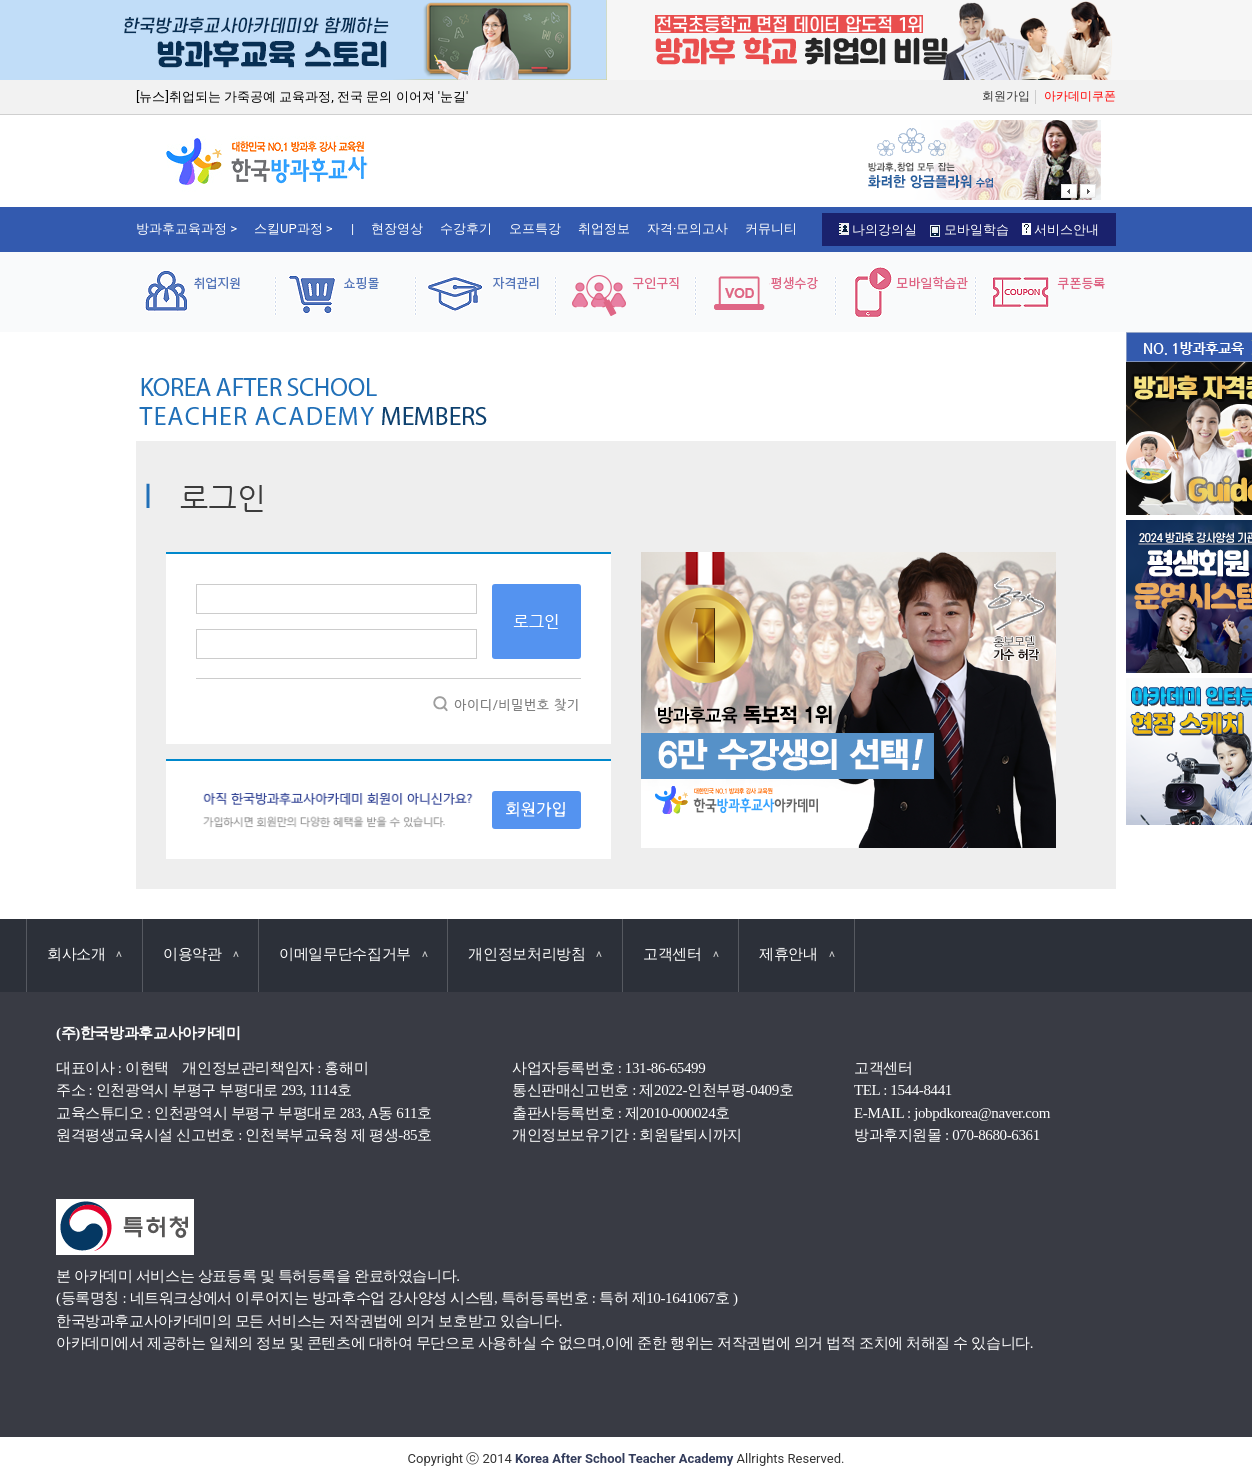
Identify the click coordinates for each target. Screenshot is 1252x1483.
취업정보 (604, 228)
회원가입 (1006, 96)
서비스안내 (1060, 229)
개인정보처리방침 (535, 954)
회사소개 (84, 954)
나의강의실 (878, 229)
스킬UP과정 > (293, 228)
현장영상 (397, 228)
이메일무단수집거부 (353, 954)
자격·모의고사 (687, 228)
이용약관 (200, 954)
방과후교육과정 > (186, 228)
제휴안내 (796, 954)
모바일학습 (969, 229)
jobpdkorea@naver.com (982, 1113)
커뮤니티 (771, 228)
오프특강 (535, 228)
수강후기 (466, 228)
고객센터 (680, 954)
